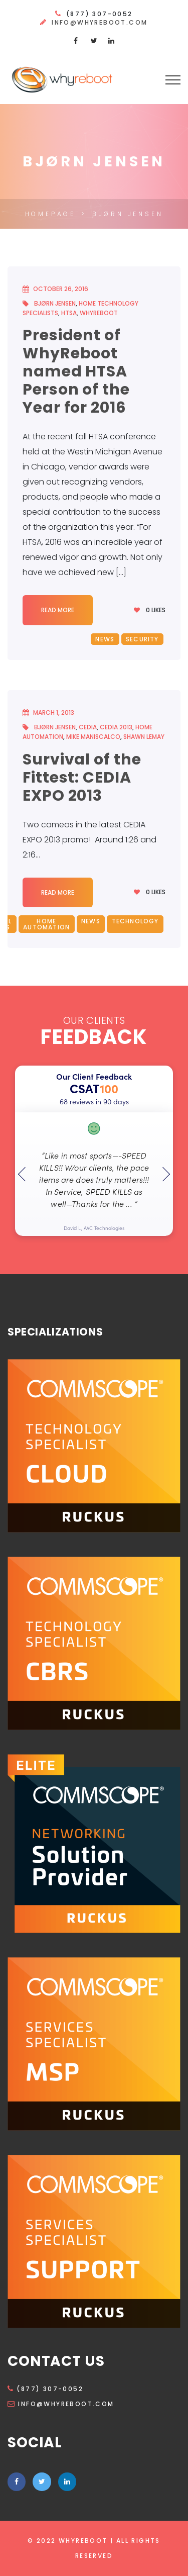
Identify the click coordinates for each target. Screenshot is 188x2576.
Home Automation (46, 924)
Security (142, 639)
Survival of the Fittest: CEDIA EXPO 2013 (82, 777)
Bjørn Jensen (55, 303)
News (104, 639)
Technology (135, 921)
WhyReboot (99, 313)
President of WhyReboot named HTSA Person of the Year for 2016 (76, 371)
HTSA (69, 313)
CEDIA (88, 727)
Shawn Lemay (143, 736)
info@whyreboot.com (99, 22)
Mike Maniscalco (93, 736)
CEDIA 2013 (116, 727)
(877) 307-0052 (45, 2388)
